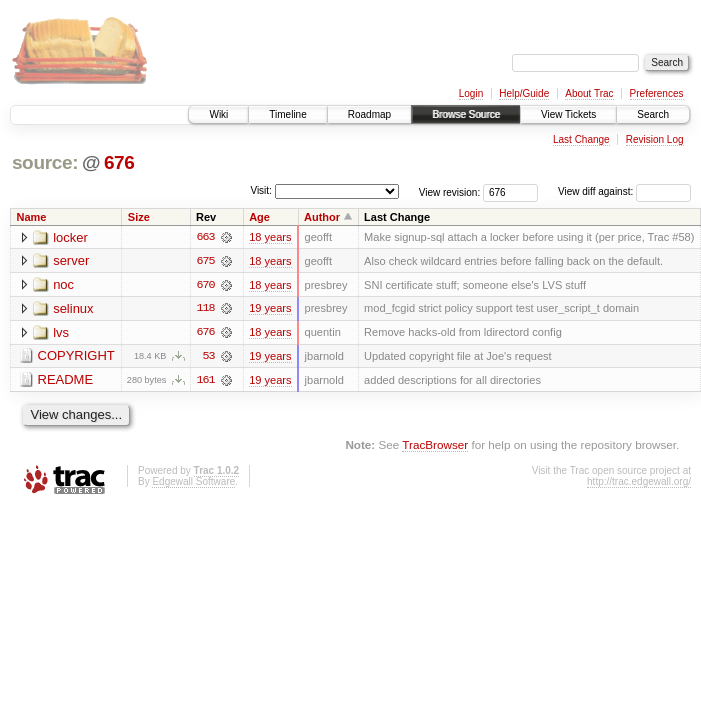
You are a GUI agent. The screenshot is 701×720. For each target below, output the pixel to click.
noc (63, 285)
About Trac (589, 93)
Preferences (657, 93)
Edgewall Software (193, 482)
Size (139, 217)
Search (653, 114)
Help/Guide (524, 93)
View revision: (450, 191)
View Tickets (568, 114)
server (71, 261)
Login (471, 93)
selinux (73, 309)
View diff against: (624, 191)
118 (205, 309)
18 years (270, 237)
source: (45, 162)
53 (208, 357)
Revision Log (655, 139)
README (66, 381)
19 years (270, 309)
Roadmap (369, 114)
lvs (61, 333)
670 (205, 285)
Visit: (261, 190)
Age (259, 217)
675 (205, 261)
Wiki (218, 114)
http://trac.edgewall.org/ (639, 482)
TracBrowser (435, 445)
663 (205, 237)
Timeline (287, 114)
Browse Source (466, 114)
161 (205, 381)
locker (70, 237)
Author (322, 217)
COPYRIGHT (76, 357)
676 (119, 162)
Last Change (581, 139)
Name (32, 217)
